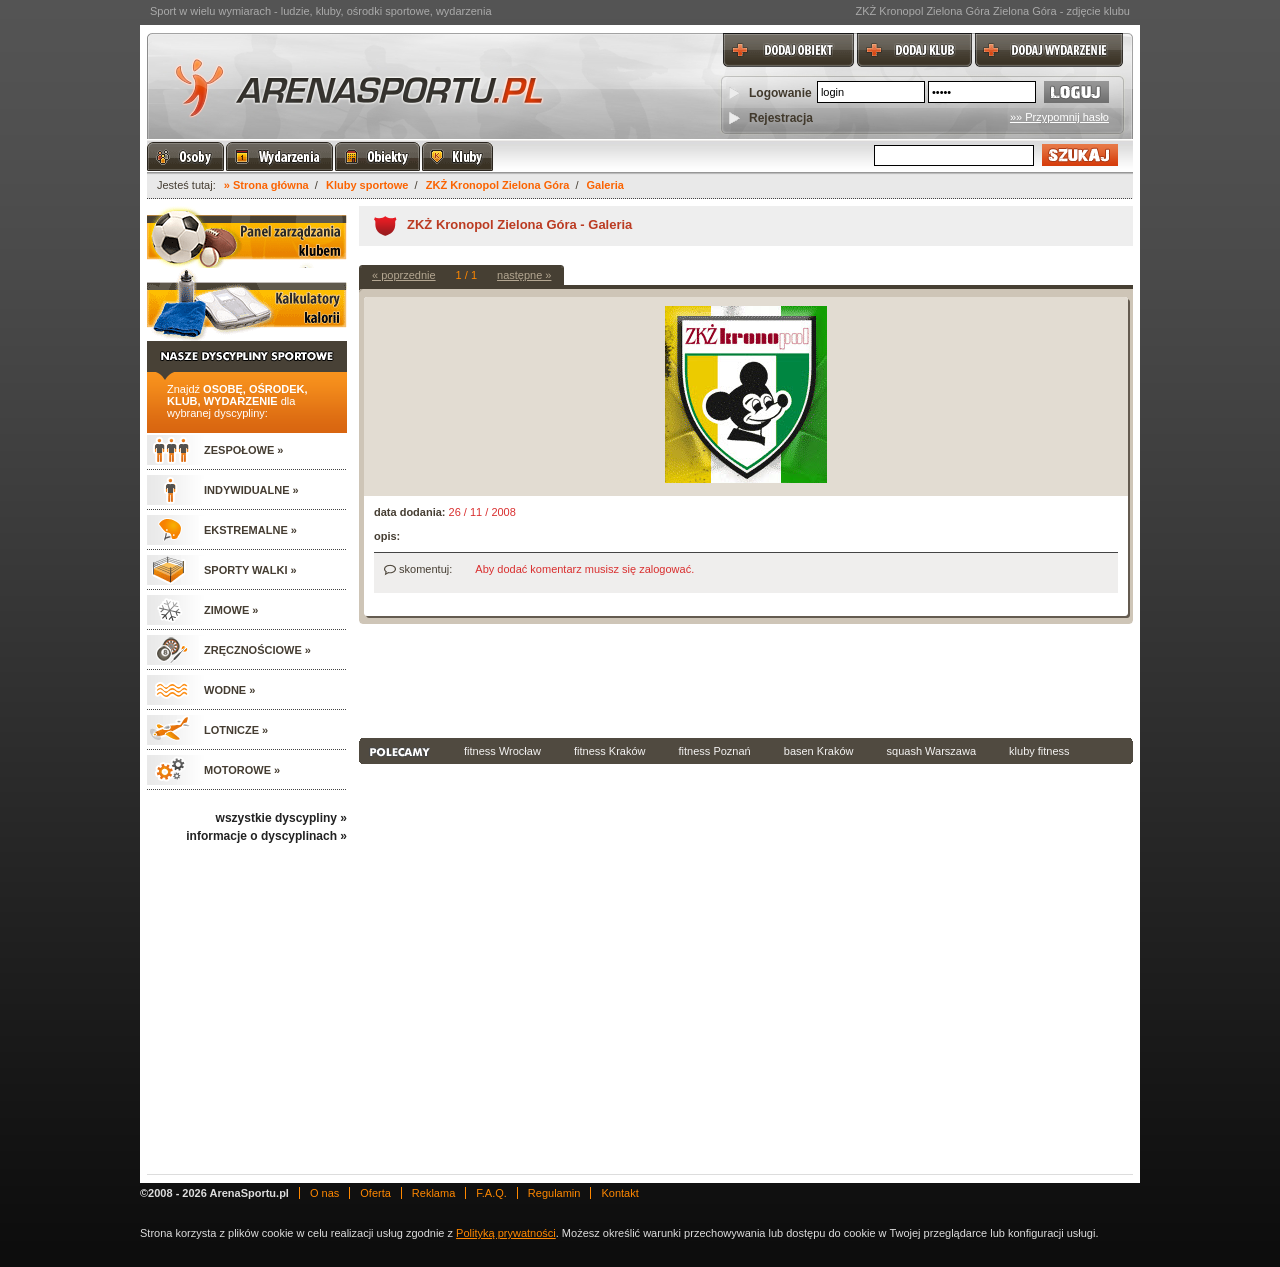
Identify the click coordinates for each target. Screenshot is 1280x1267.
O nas (324, 1193)
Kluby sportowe (367, 185)
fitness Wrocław (502, 751)
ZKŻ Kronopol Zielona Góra (498, 185)
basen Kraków (819, 751)
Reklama (433, 1193)
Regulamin (554, 1193)
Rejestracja (781, 118)
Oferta (375, 1193)
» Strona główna (266, 185)
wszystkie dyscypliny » (281, 818)
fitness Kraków (610, 751)
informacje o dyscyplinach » (266, 836)
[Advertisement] (746, 679)
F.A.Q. (491, 1193)
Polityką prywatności (506, 1233)
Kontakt (619, 1193)
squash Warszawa (931, 751)
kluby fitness (1039, 751)
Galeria (605, 185)
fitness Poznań (715, 751)
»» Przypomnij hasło (1059, 117)
